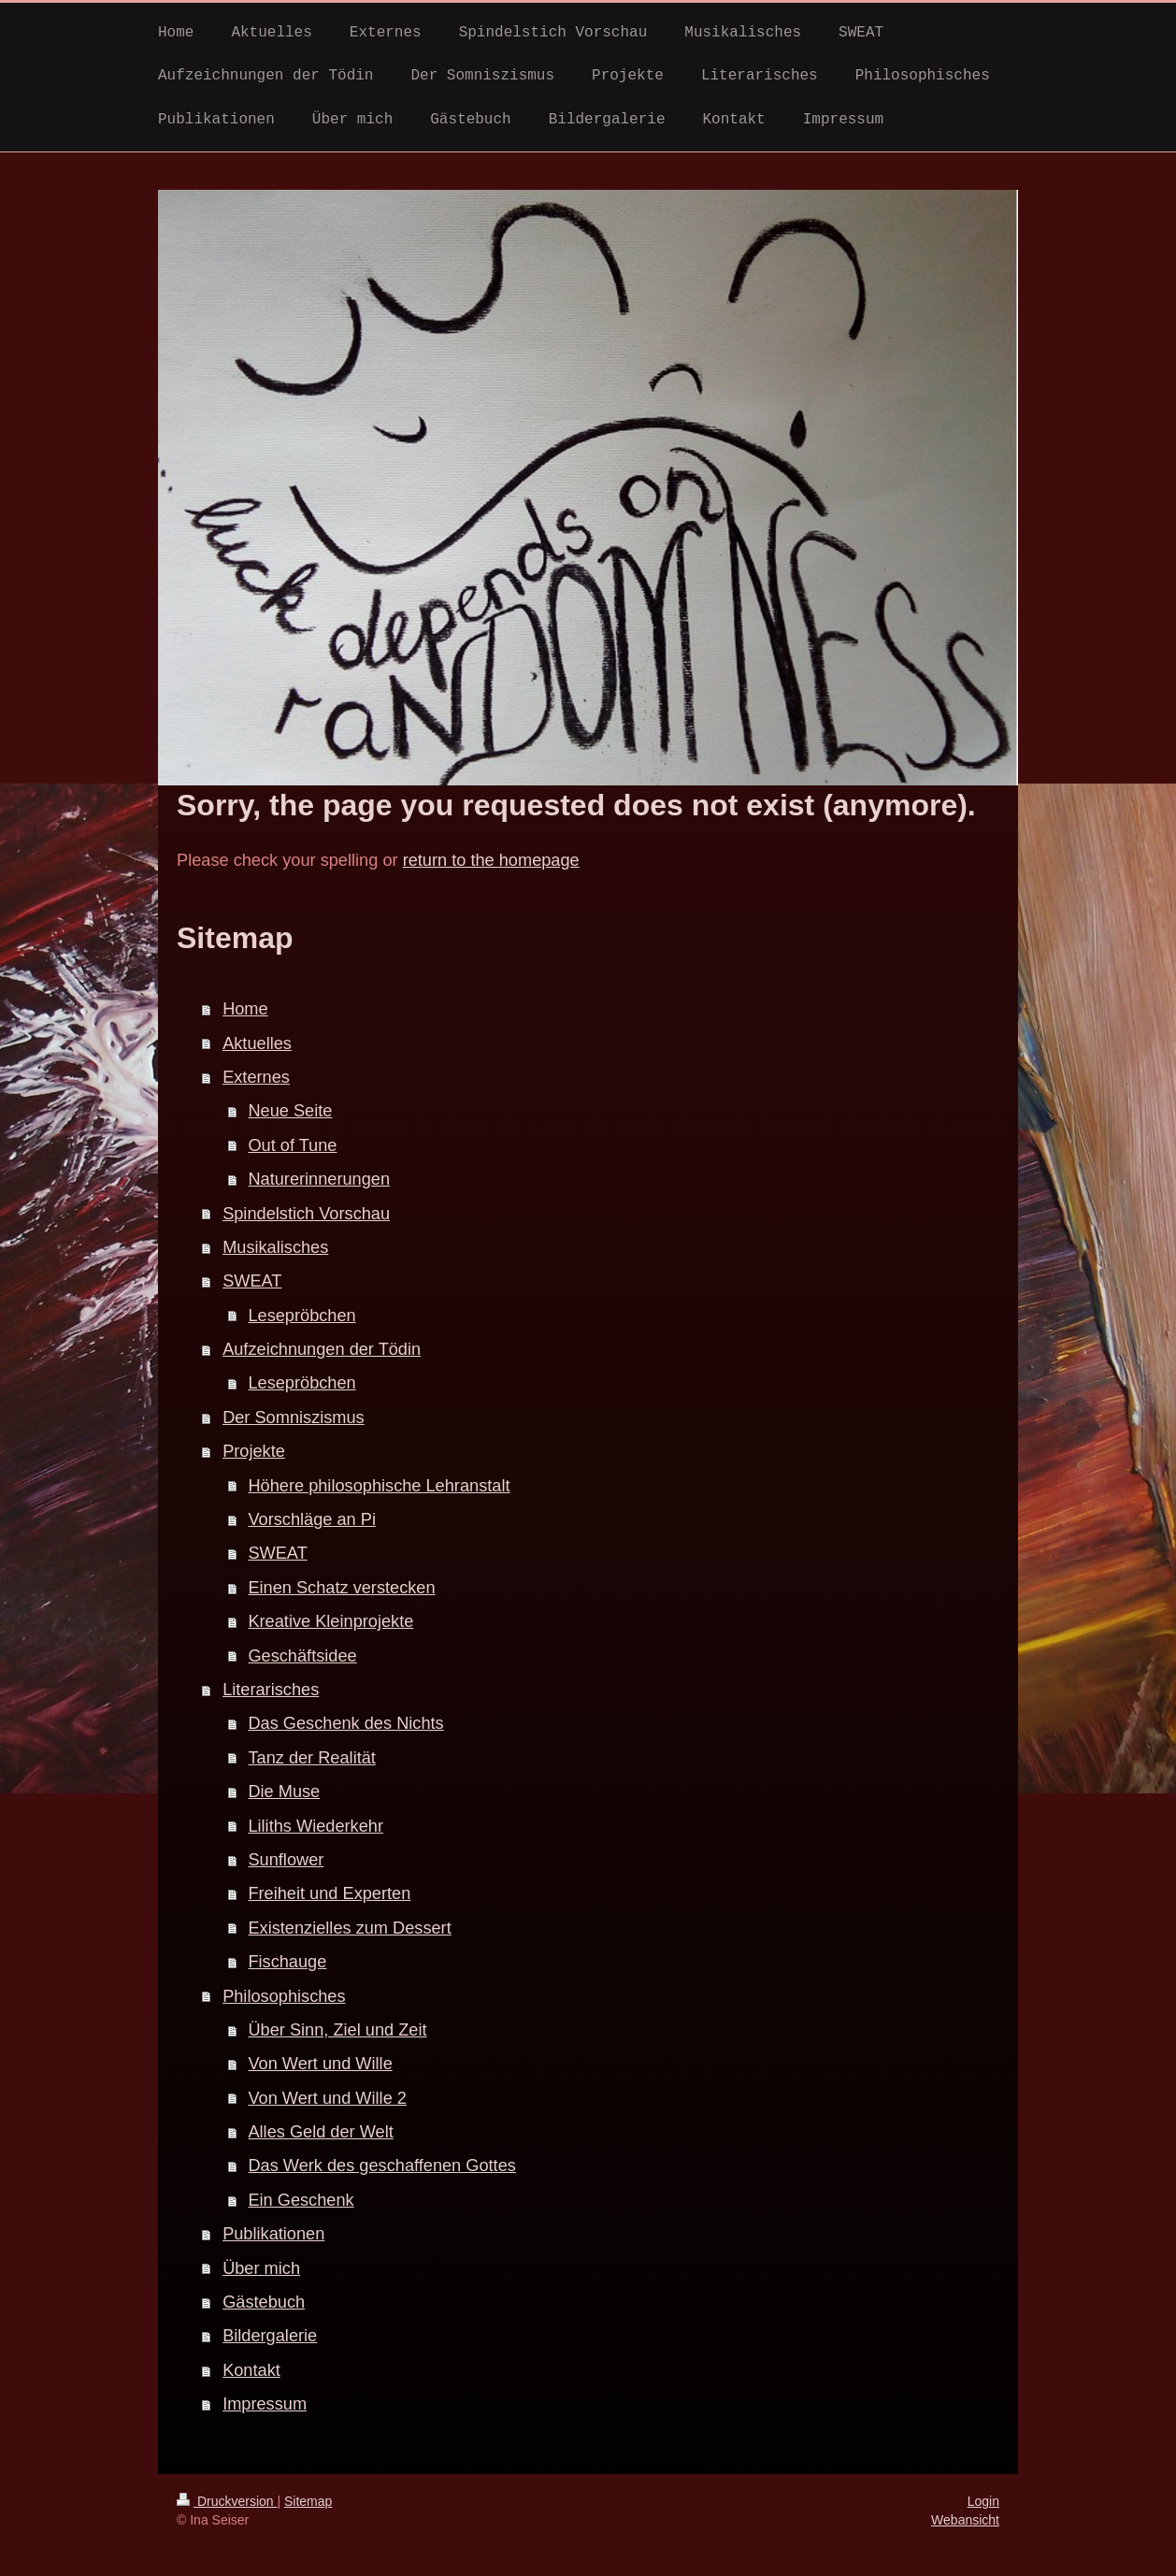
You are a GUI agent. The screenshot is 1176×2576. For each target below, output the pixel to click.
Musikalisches (275, 1247)
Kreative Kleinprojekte (330, 1621)
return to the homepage (491, 860)
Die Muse (284, 1791)
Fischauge (287, 1961)
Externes (256, 1077)
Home (245, 1009)
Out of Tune (292, 1145)
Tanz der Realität (311, 1758)
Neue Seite (290, 1110)
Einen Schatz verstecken (341, 1587)
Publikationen (273, 2233)
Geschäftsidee (302, 1656)
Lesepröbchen (301, 1315)
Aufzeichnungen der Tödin (321, 1349)
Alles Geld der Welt (320, 2132)
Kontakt (251, 2370)
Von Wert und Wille (320, 2063)
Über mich (261, 2268)
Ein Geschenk (300, 2200)
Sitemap (308, 2501)
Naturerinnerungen (319, 1179)
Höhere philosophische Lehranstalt (378, 1485)
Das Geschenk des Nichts (345, 1723)
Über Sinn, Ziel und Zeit (337, 2030)
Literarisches (270, 1689)
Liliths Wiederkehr (315, 1826)
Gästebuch (263, 2302)
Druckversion (227, 2501)
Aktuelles (257, 1043)
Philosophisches (283, 1996)
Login (983, 2501)
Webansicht (965, 2519)
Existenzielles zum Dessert (349, 1928)
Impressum (264, 2404)
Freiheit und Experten (329, 1893)
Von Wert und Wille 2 (327, 2098)
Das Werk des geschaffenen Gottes (381, 2165)
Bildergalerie (269, 2335)
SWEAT (251, 1281)
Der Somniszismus (293, 1417)
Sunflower (285, 1859)
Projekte (253, 1451)
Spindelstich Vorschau (306, 1213)
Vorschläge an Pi (312, 1519)
